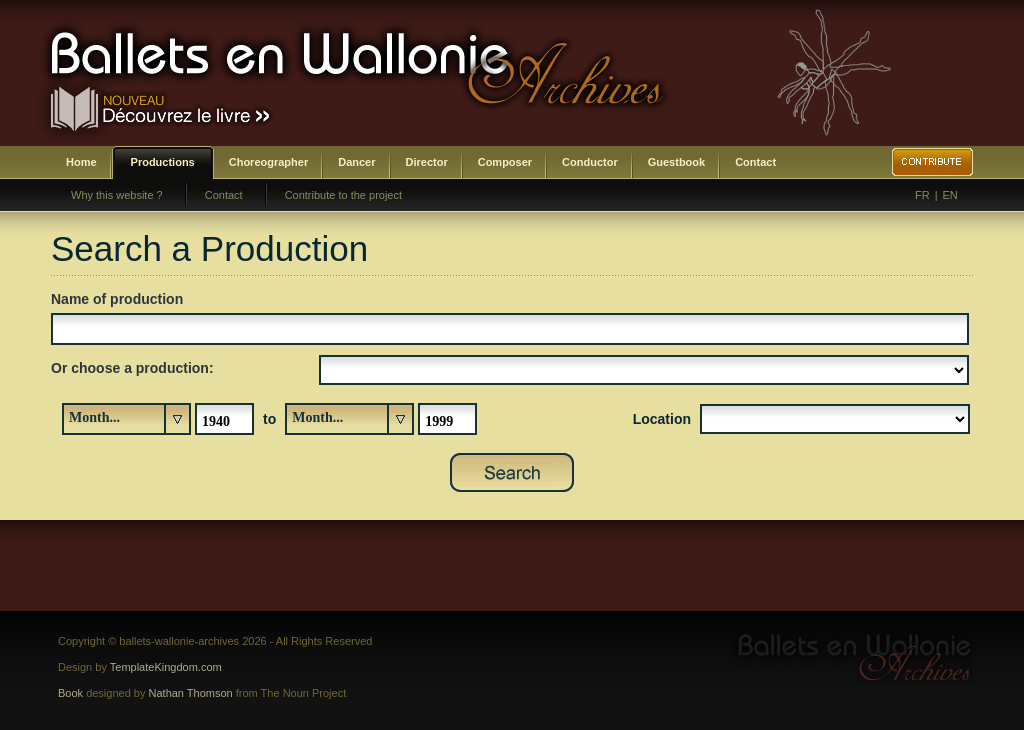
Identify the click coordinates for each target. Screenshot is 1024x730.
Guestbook (676, 162)
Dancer (356, 162)
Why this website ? (117, 195)
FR (922, 195)
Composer (505, 162)
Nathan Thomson (191, 693)
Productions (163, 162)
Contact (755, 162)
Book (70, 693)
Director (427, 162)
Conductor (590, 162)
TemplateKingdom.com (166, 667)
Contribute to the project (343, 195)
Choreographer (268, 162)
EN (950, 195)
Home (81, 162)
